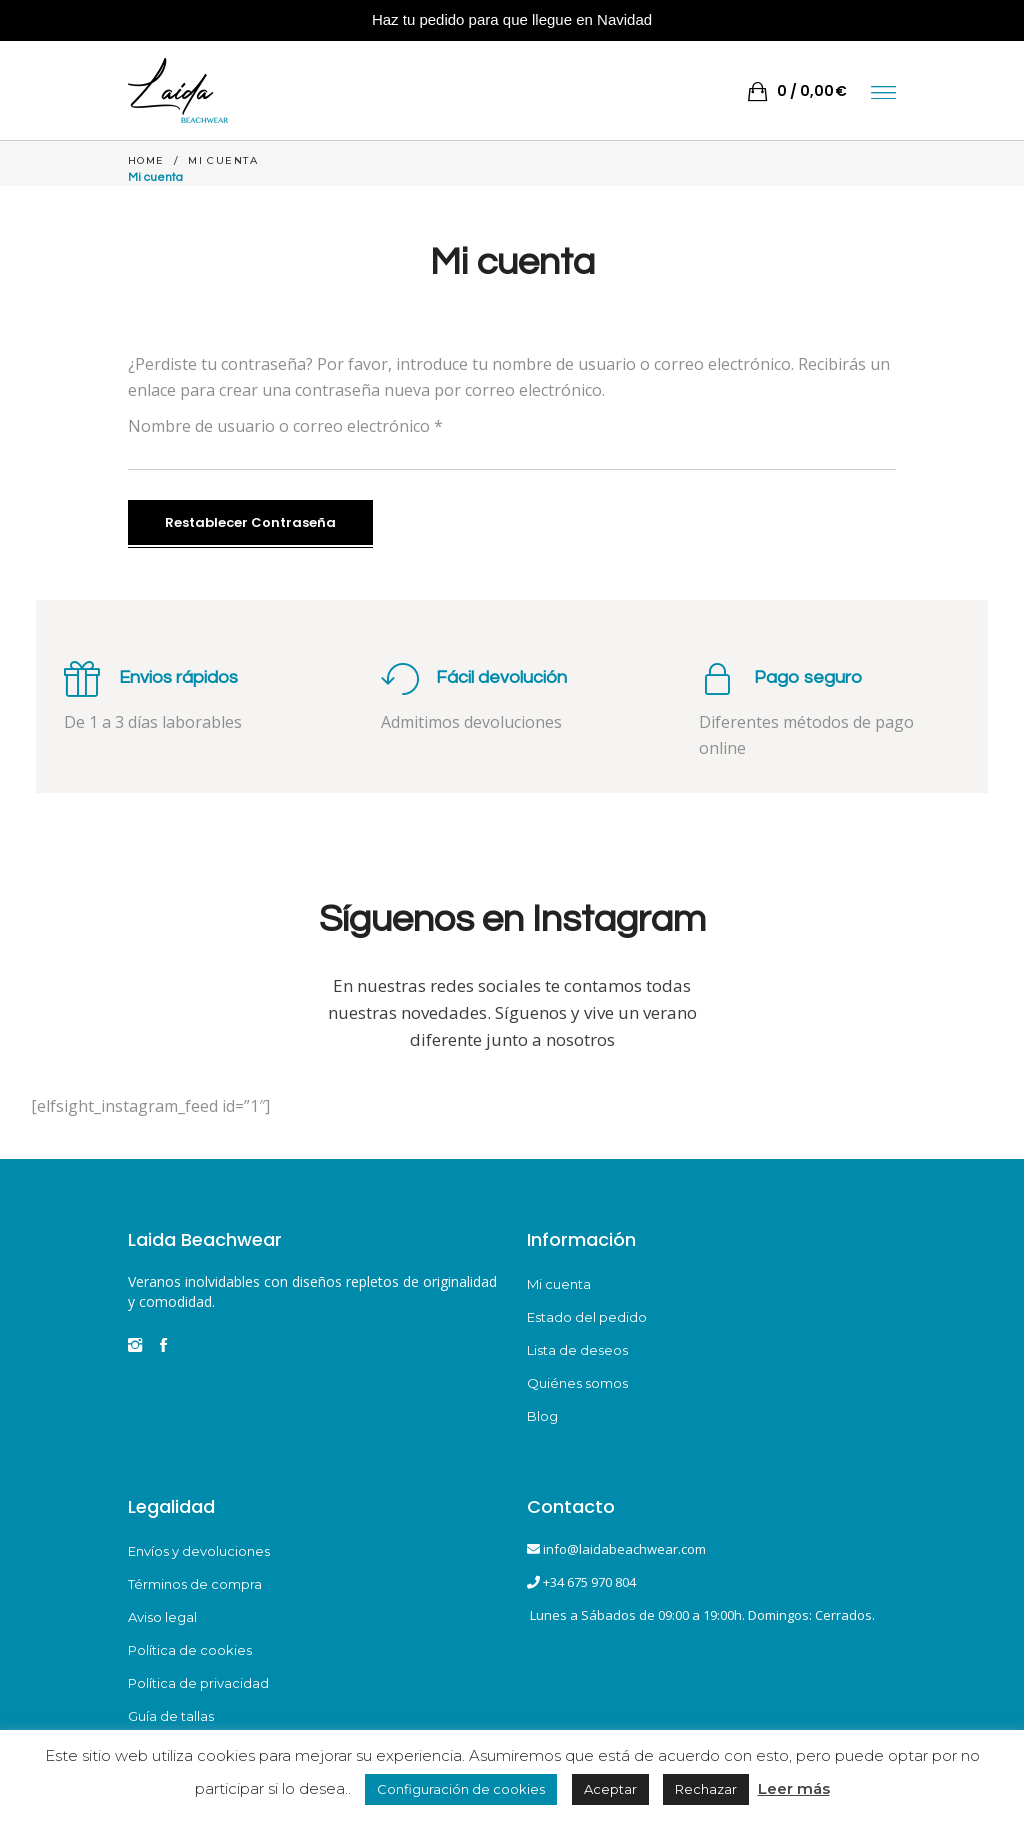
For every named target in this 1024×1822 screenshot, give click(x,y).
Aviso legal (162, 1617)
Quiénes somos (577, 1383)
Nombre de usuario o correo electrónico (285, 426)
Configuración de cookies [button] (461, 1789)
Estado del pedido (587, 1317)
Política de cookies (190, 1650)
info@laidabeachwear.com (624, 1549)
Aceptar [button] (610, 1789)
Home (146, 160)
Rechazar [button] (706, 1789)
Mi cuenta (559, 1284)
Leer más (794, 1788)
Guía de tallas (171, 1716)
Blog (542, 1416)
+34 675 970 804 (589, 1582)
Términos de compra (195, 1584)
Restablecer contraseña (250, 522)
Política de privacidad (198, 1683)
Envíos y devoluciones (199, 1551)
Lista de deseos (577, 1350)
